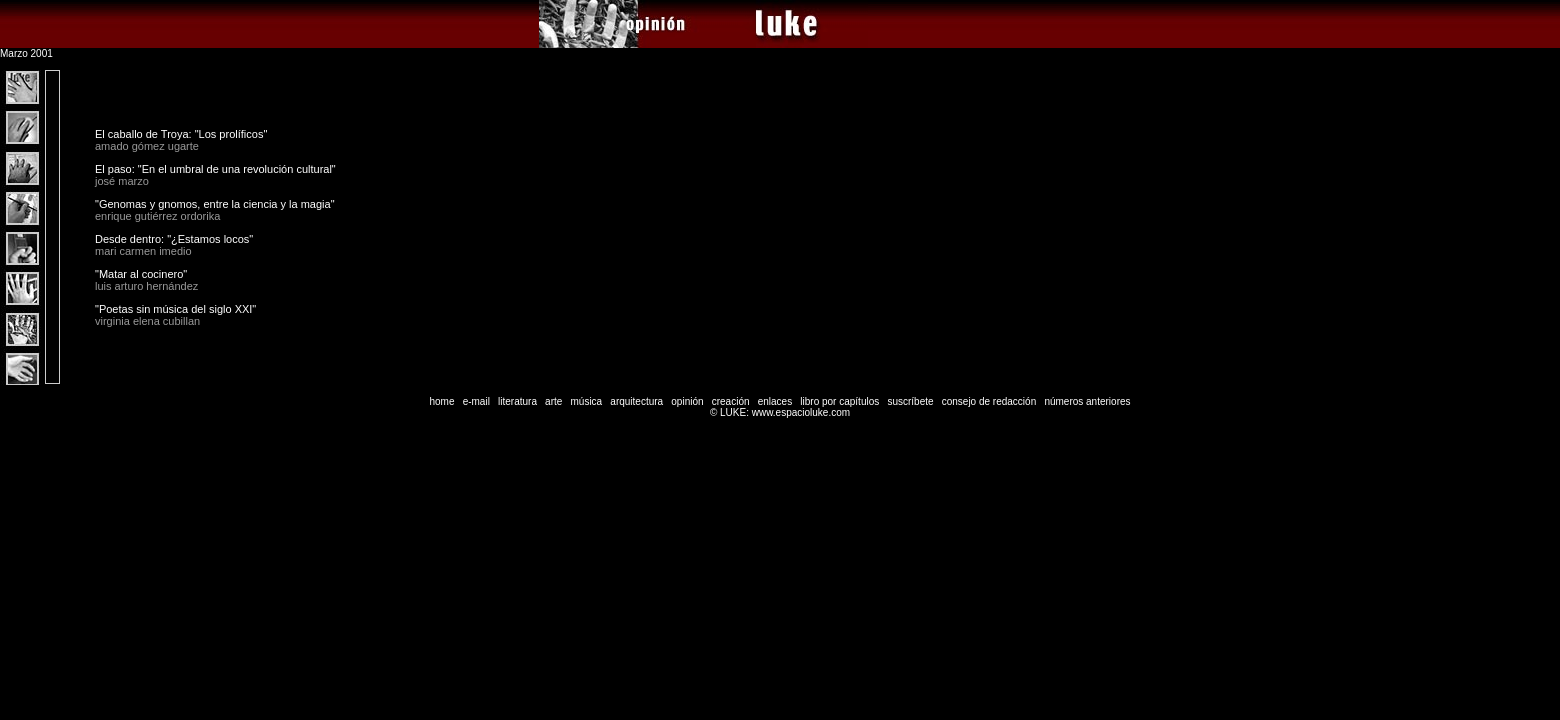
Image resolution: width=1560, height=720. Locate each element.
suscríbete (910, 401)
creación (731, 401)
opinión (687, 401)
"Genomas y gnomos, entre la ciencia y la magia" (215, 204)
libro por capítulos (839, 401)
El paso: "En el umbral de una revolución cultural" (215, 169)
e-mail (476, 401)
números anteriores (1087, 401)
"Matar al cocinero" (141, 274)
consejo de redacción (989, 401)
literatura (517, 401)
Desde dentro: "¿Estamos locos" (174, 239)
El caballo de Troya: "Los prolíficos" (181, 134)
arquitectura (636, 401)
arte (553, 401)
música (586, 401)
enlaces (775, 401)
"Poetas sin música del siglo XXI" (175, 309)
